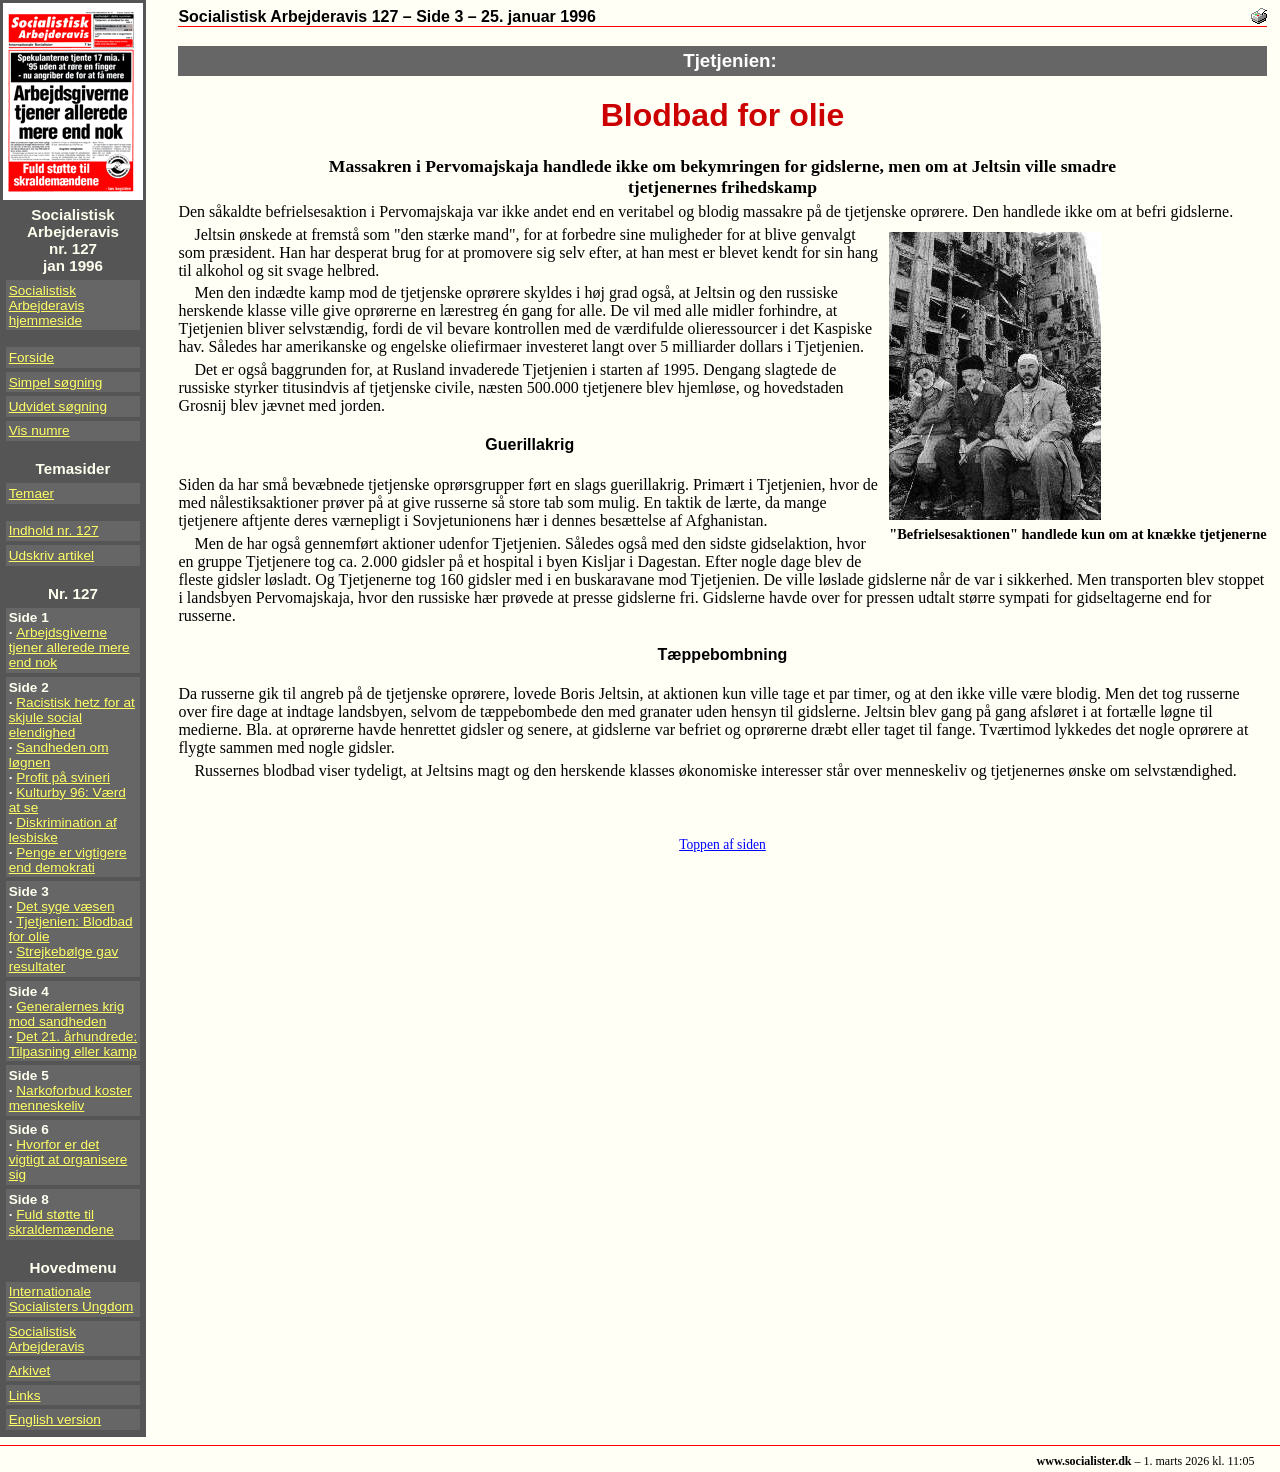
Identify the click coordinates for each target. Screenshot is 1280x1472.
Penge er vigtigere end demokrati (68, 860)
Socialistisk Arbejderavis (47, 1339)
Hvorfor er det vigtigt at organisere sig (68, 1159)
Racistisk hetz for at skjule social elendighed (72, 717)
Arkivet (30, 1370)
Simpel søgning (56, 382)
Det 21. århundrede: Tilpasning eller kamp (73, 1044)
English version (55, 1419)
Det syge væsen (65, 906)
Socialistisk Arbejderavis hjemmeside (47, 305)
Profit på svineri (63, 777)
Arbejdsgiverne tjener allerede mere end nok (69, 647)
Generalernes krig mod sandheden (67, 1014)
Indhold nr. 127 (54, 530)
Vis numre (39, 430)
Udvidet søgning (58, 406)
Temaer (31, 493)
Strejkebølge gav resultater (64, 959)
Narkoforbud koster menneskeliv (70, 1098)
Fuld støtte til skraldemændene (61, 1222)
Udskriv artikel (51, 555)
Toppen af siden (722, 844)
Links (25, 1395)
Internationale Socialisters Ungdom (71, 1299)
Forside (31, 357)
